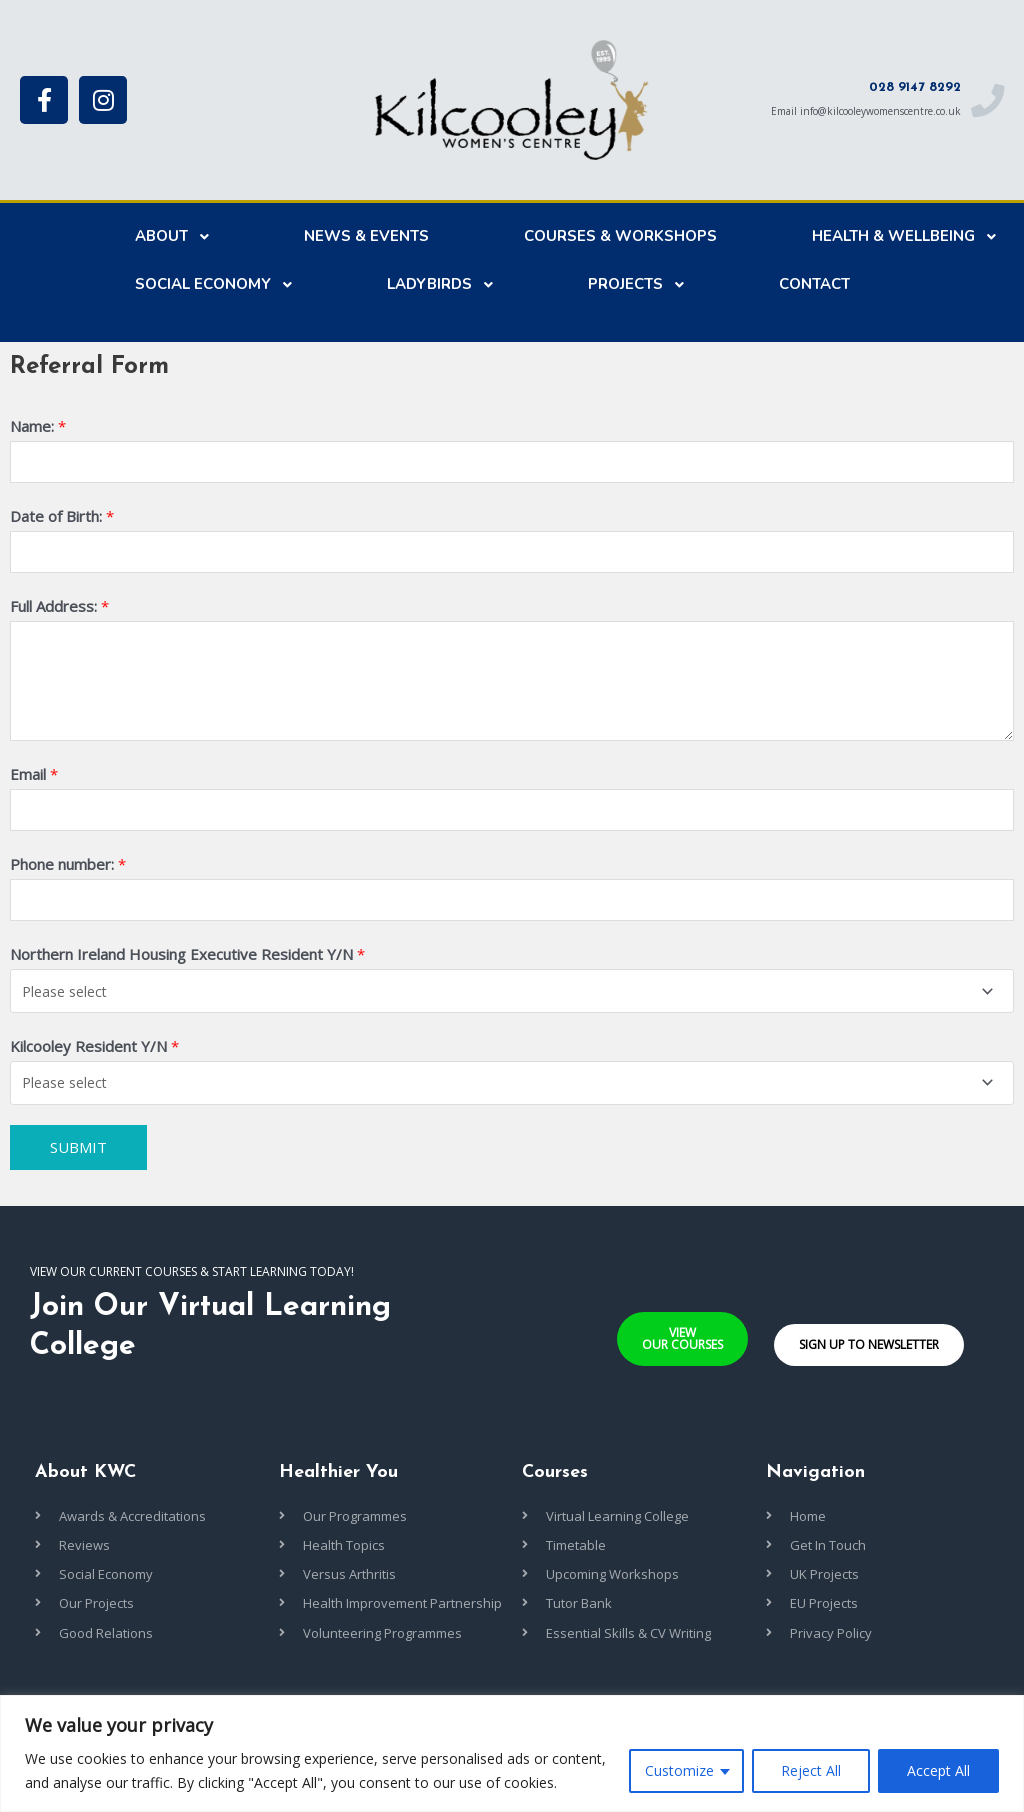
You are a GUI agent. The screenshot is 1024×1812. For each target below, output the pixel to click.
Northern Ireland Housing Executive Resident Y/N (187, 963)
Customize (679, 1770)
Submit (78, 1154)
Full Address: (59, 611)
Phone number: (68, 871)
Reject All (811, 1770)
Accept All (938, 1770)
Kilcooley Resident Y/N (94, 1054)
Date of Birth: (62, 518)
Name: (38, 426)
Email (34, 778)
